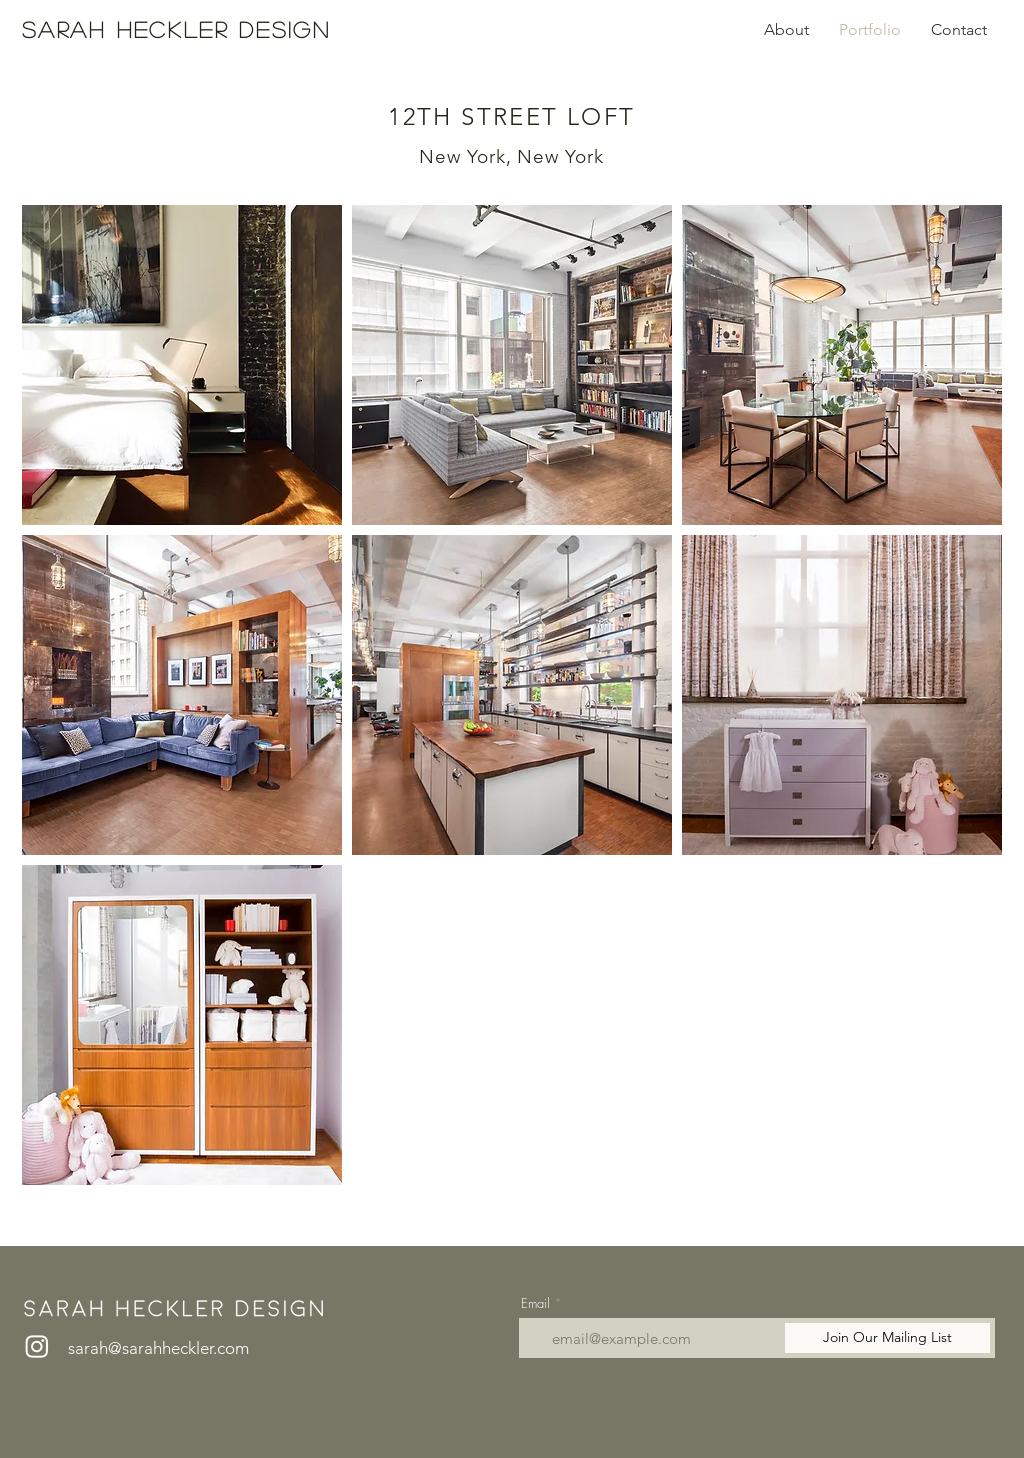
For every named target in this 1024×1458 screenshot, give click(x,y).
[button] (182, 365)
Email (535, 1303)
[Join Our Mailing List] (887, 1338)
